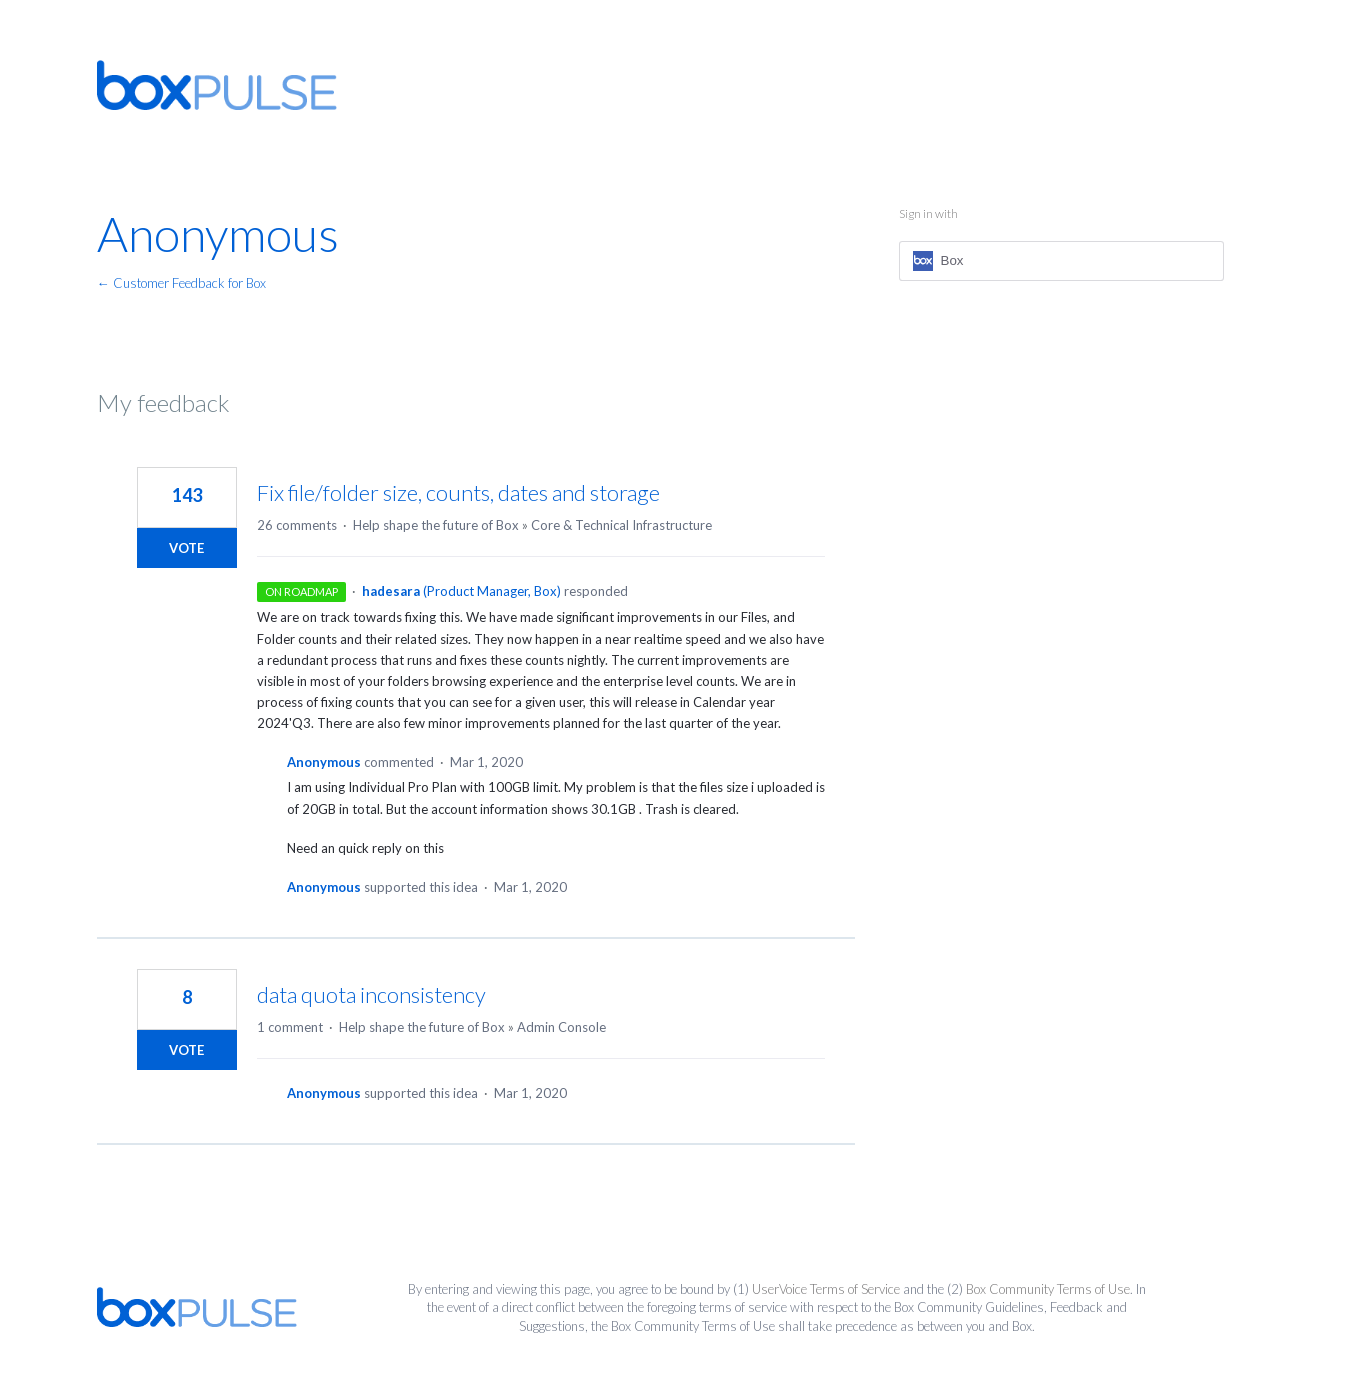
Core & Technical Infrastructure (621, 525)
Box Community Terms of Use (1048, 1289)
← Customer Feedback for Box (181, 283)
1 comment (290, 1027)
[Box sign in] (1061, 261)
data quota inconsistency (371, 994)
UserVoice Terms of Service (826, 1289)
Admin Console (561, 1027)
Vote (186, 548)
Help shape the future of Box (436, 525)
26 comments (297, 525)
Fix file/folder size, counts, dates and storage (458, 492)
